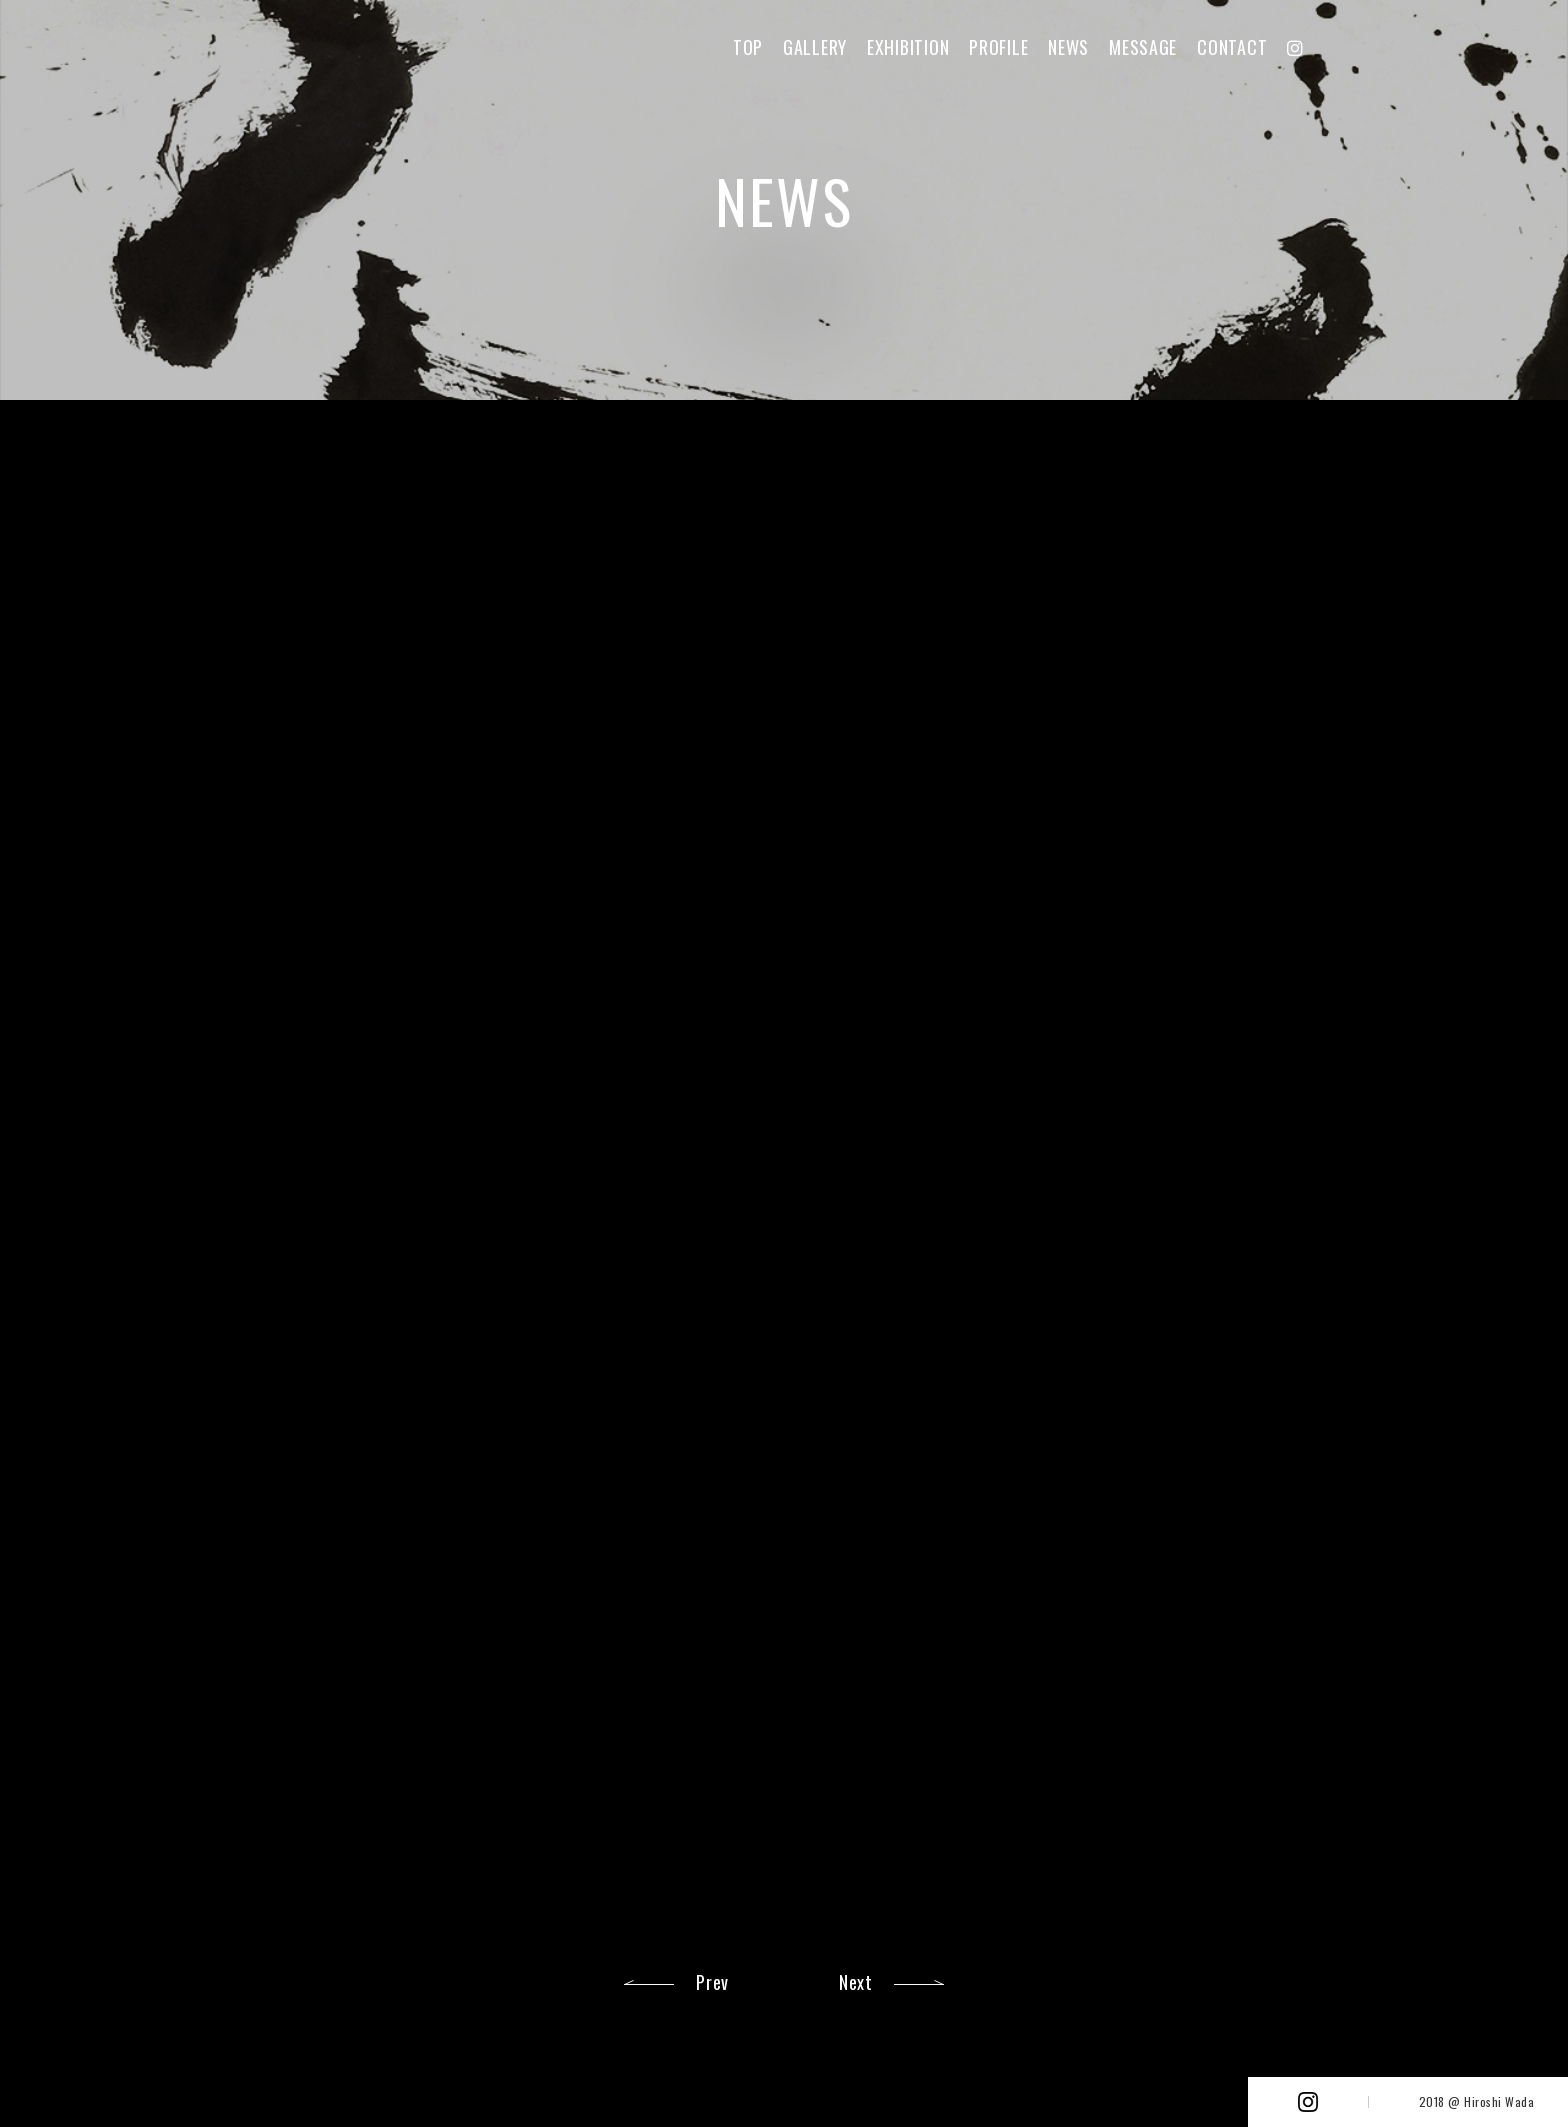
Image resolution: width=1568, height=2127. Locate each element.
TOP (748, 47)
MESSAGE (1143, 47)
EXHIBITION (908, 47)
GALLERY (815, 47)
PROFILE (998, 47)
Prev (712, 1982)
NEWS (1068, 47)
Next (856, 1982)
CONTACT (1232, 47)
